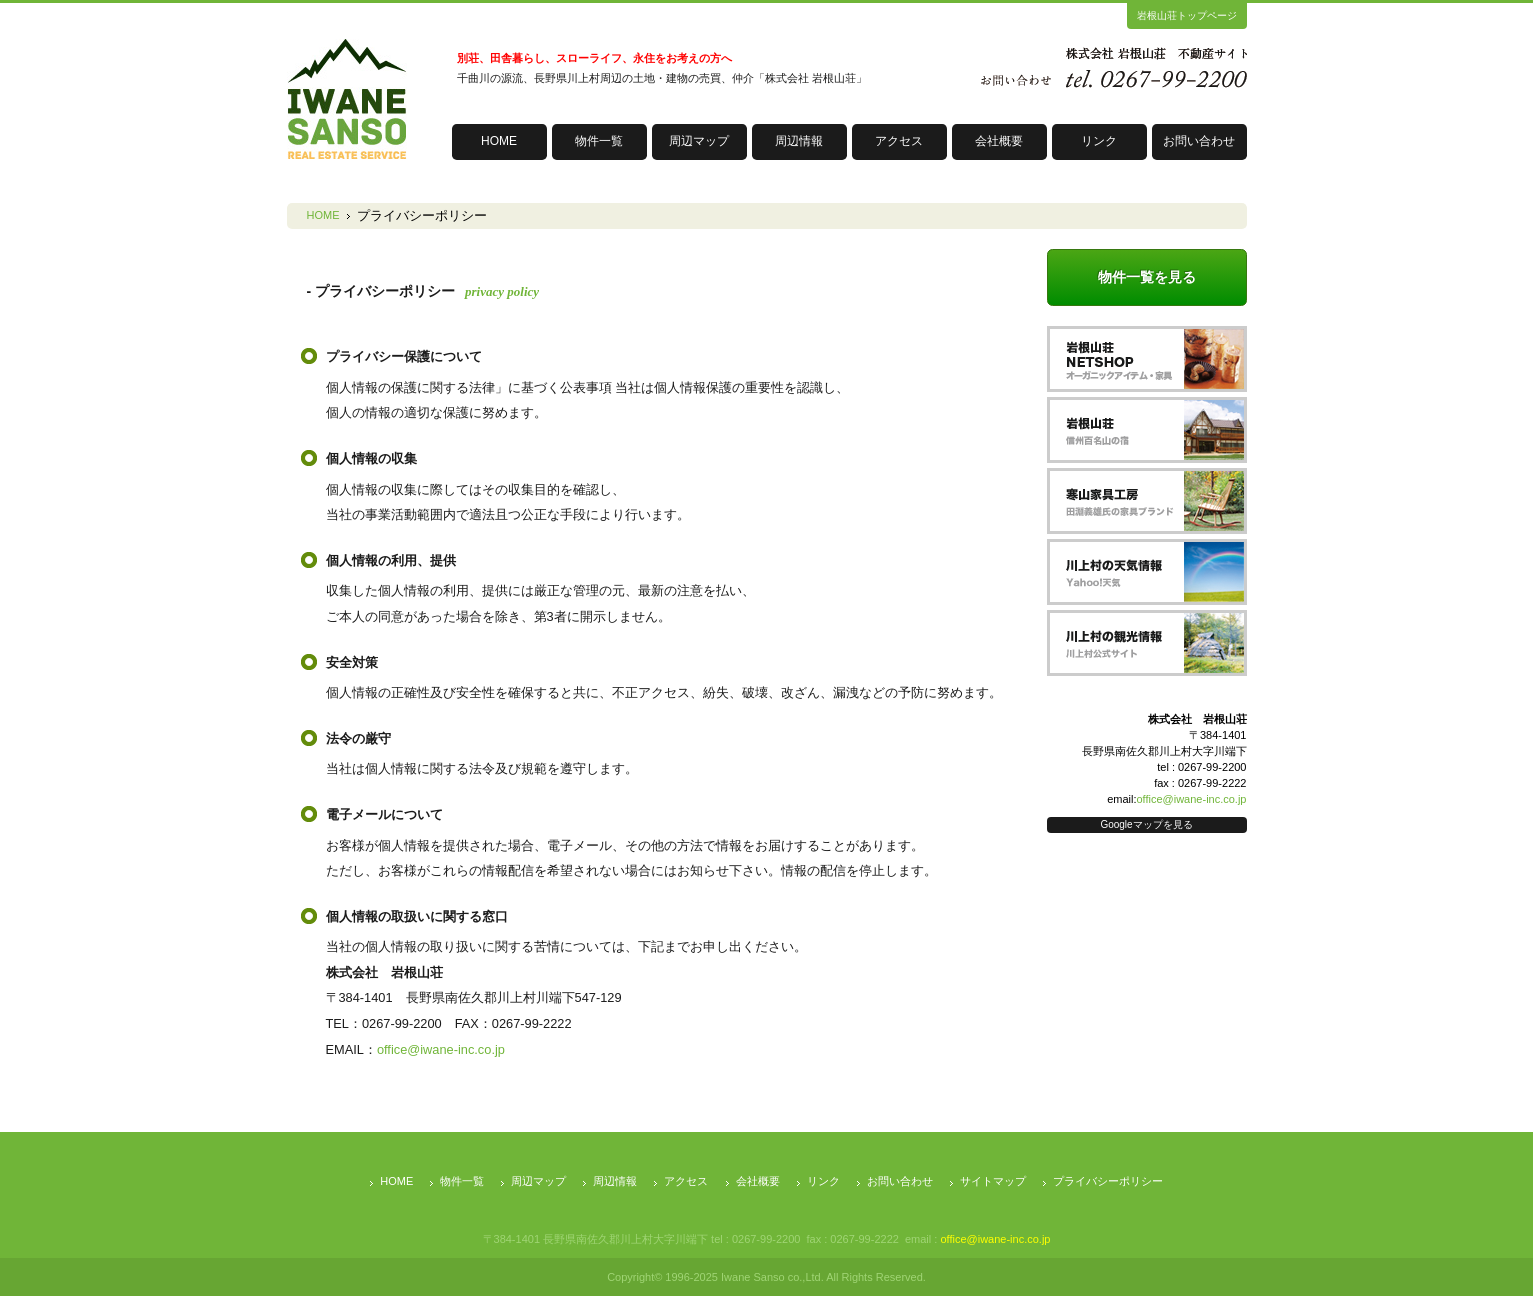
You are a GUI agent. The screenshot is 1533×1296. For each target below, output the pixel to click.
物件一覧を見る (1147, 277)
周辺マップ (699, 141)
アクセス (899, 141)
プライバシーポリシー (1108, 1181)
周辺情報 (799, 141)
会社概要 (999, 141)
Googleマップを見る (1146, 824)
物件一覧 (599, 141)
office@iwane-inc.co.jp (441, 1049)
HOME (499, 141)
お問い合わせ (1199, 141)
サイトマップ (993, 1181)
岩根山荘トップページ (1187, 15)
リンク (1099, 141)
